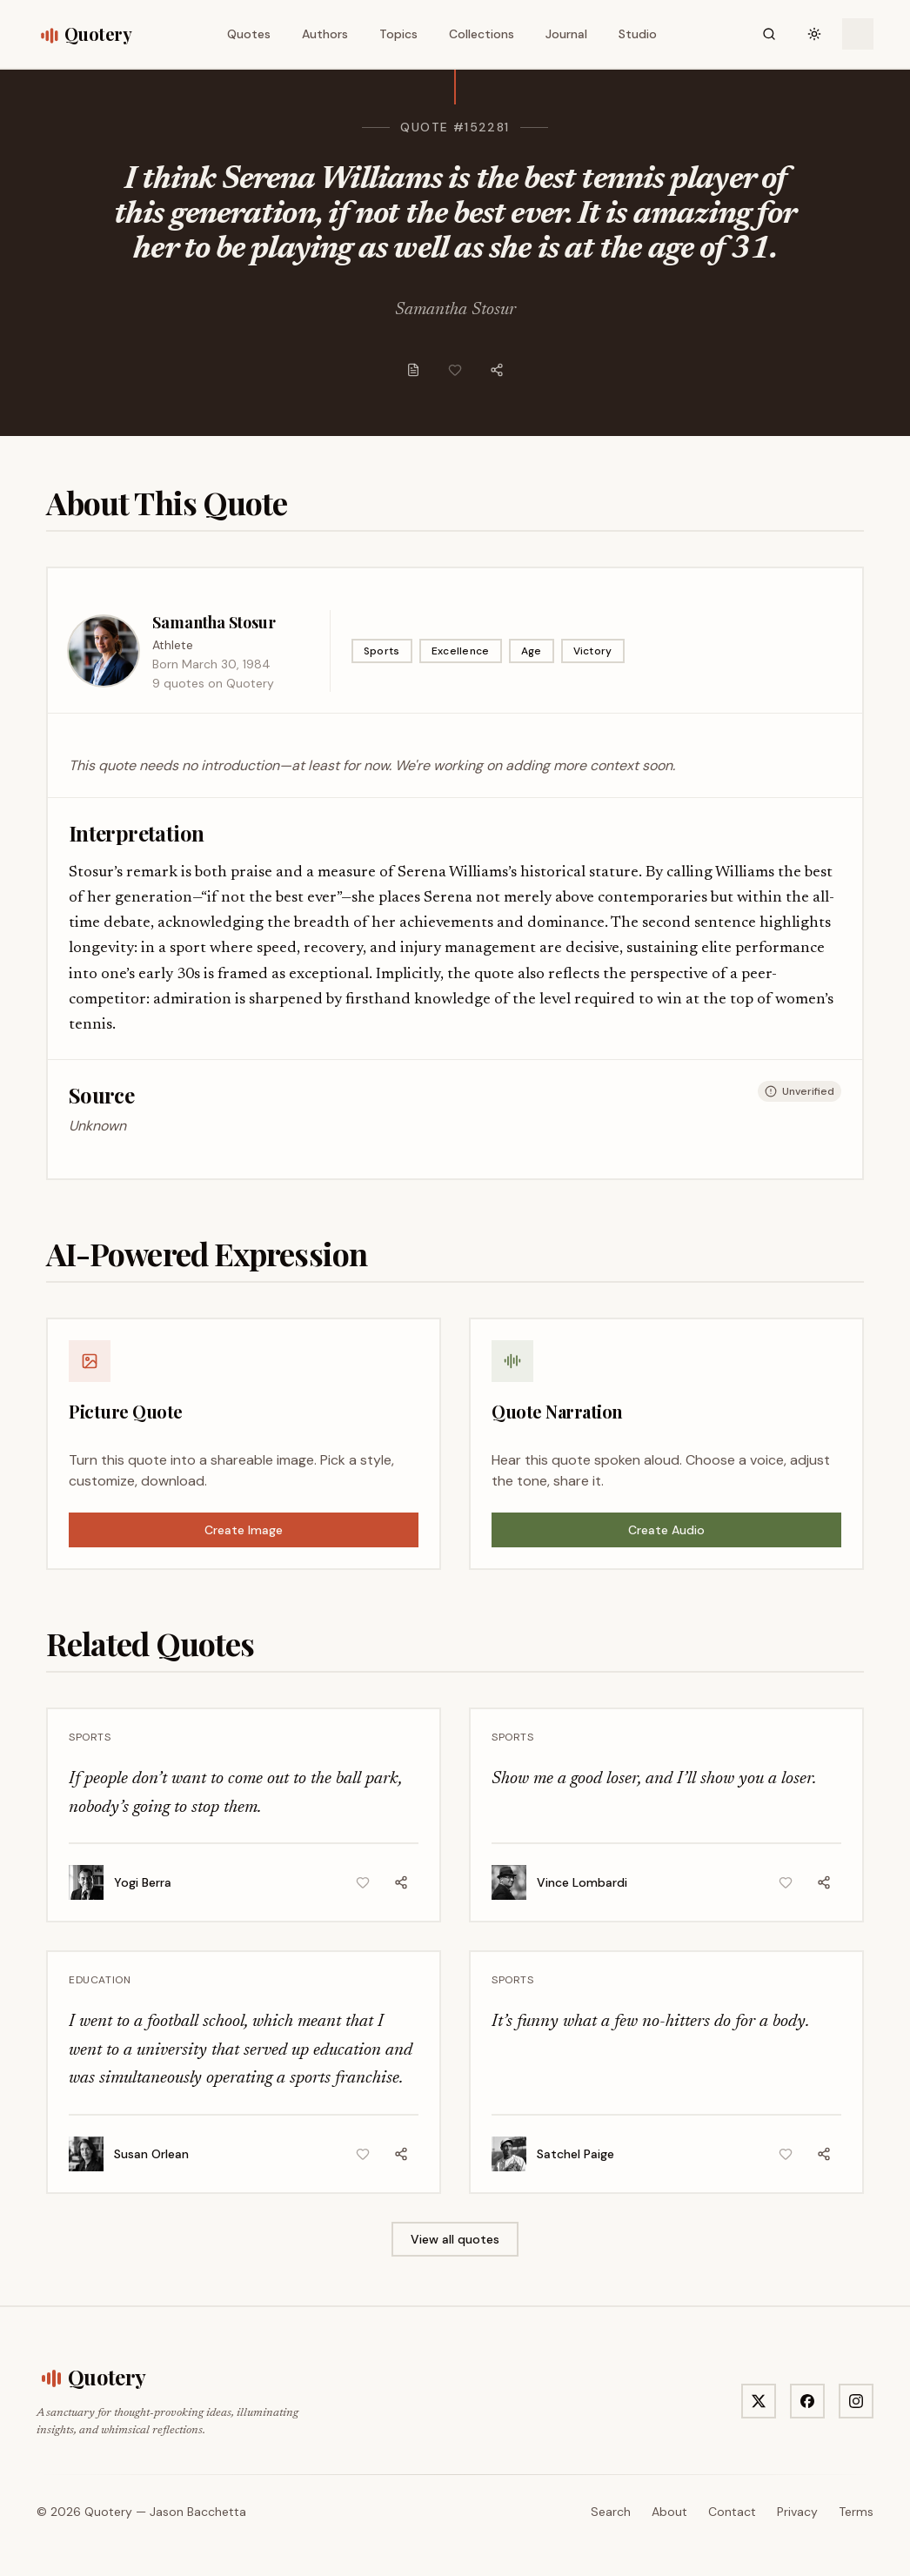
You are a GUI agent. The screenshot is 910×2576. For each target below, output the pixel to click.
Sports (382, 651)
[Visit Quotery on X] (758, 2401)
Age (531, 651)
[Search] (769, 34)
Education (99, 1980)
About (669, 2511)
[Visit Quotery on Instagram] (856, 2401)
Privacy (797, 2511)
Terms (856, 2511)
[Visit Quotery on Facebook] (807, 2401)
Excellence (461, 651)
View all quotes (455, 2239)
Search (611, 2511)
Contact (732, 2511)
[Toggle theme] (814, 34)
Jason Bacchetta (198, 2511)
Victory (592, 651)
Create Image (243, 1530)
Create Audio (666, 1530)
